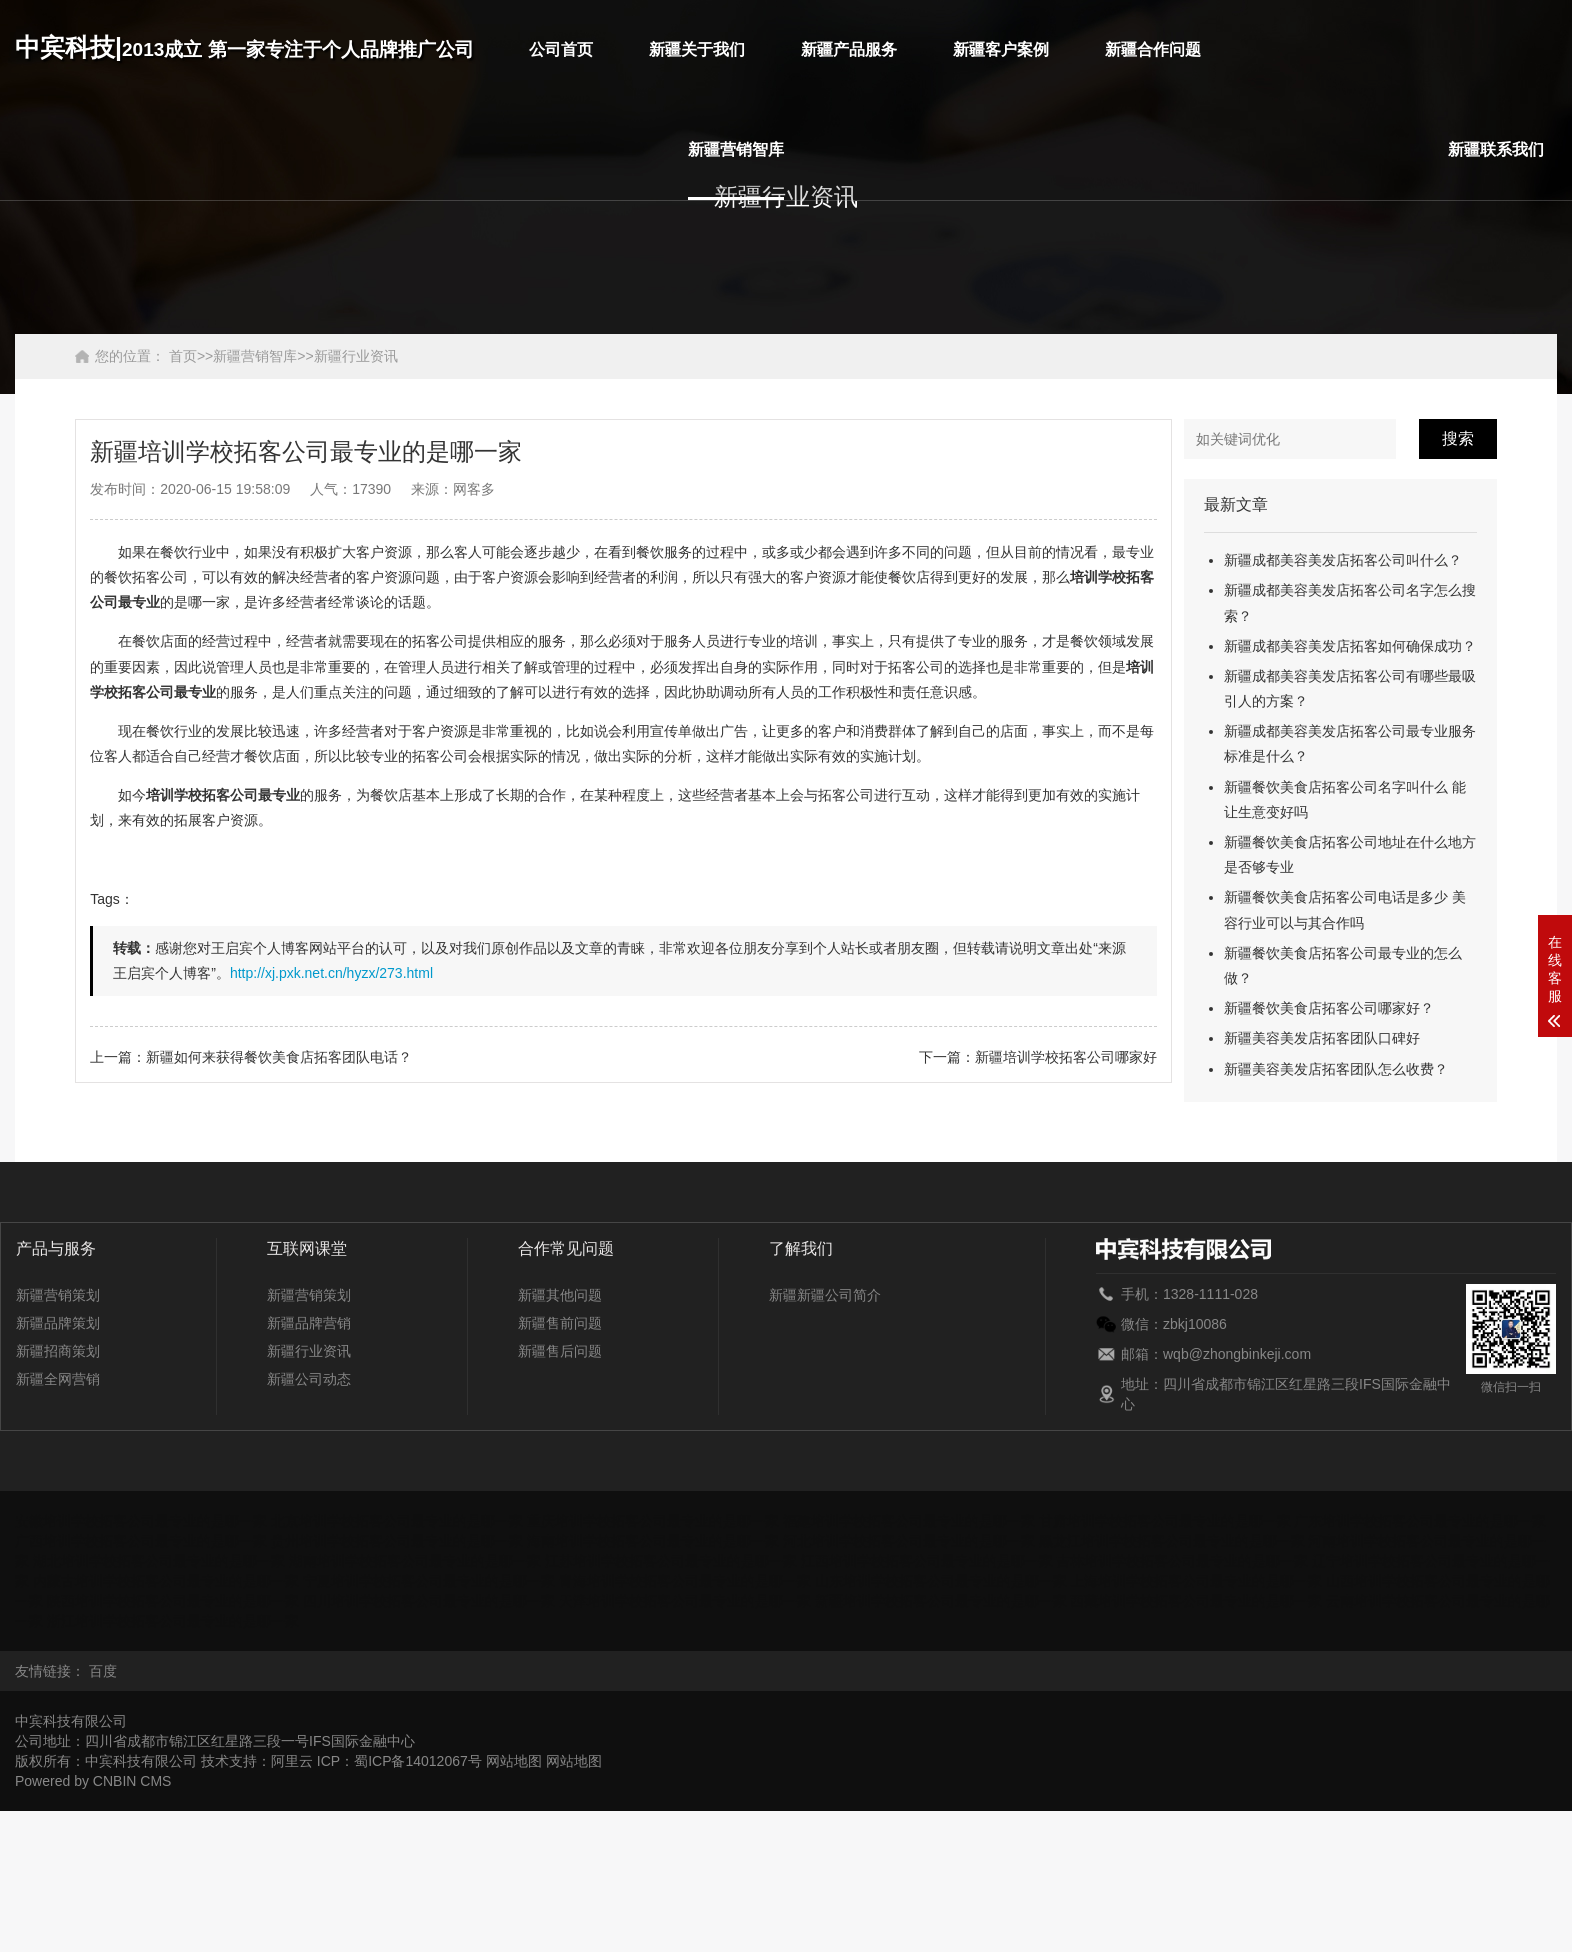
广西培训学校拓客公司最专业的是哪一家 (141, 1541)
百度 (103, 1671)
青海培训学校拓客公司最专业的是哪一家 (685, 1581)
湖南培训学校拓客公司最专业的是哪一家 (415, 1561)
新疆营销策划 (58, 1295)
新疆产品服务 (849, 49)
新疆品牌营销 (309, 1323)
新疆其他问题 (560, 1295)
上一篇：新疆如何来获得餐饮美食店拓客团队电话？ (251, 1057)
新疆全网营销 (58, 1379)
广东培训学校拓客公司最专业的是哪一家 (1420, 1521)
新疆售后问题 (560, 1351)
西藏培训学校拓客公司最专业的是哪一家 (1196, 1601)
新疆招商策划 (58, 1351)
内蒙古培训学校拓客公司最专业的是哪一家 (166, 1581)
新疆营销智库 (736, 149)
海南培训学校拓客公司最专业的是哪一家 (653, 1541)
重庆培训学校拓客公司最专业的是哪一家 (653, 1521)
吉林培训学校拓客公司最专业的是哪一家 (1182, 1561)
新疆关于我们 (697, 49)
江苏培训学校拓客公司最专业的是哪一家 (671, 1561)
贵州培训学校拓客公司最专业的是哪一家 (397, 1541)
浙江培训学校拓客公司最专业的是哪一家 (173, 1621)
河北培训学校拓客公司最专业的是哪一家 (909, 1541)
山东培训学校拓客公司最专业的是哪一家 (941, 1581)
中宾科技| (244, 47)
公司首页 (561, 49)
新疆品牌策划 (58, 1323)
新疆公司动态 (309, 1379)
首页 (183, 356)
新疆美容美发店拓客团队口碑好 (1322, 1038)
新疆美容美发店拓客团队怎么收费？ (1336, 1069)
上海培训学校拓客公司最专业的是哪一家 (1196, 1581)
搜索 (1458, 438)
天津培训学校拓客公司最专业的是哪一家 (685, 1601)
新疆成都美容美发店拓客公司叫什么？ (1343, 560)
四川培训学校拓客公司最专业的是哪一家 (429, 1601)
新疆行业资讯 (356, 356)
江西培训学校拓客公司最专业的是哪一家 (927, 1561)
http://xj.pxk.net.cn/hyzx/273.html (331, 973)
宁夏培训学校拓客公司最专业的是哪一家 (429, 1581)
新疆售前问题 (560, 1323)
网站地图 (514, 1761)
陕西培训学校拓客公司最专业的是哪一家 (173, 1601)
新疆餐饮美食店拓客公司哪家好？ (1329, 1008)
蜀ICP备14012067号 (418, 1761)
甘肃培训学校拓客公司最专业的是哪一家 (1165, 1521)
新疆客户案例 (1001, 49)
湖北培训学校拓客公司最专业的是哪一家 (159, 1561)
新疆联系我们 (1496, 149)
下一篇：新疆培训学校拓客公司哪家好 (1038, 1057)
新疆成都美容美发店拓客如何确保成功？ (1350, 646)
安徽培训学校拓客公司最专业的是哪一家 (141, 1521)
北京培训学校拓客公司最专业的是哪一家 (397, 1521)
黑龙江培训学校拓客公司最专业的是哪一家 (1172, 1541)
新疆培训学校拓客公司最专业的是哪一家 (941, 1601)
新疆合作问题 (1153, 49)
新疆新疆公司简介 (825, 1295)
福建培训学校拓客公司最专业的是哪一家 (909, 1521)
